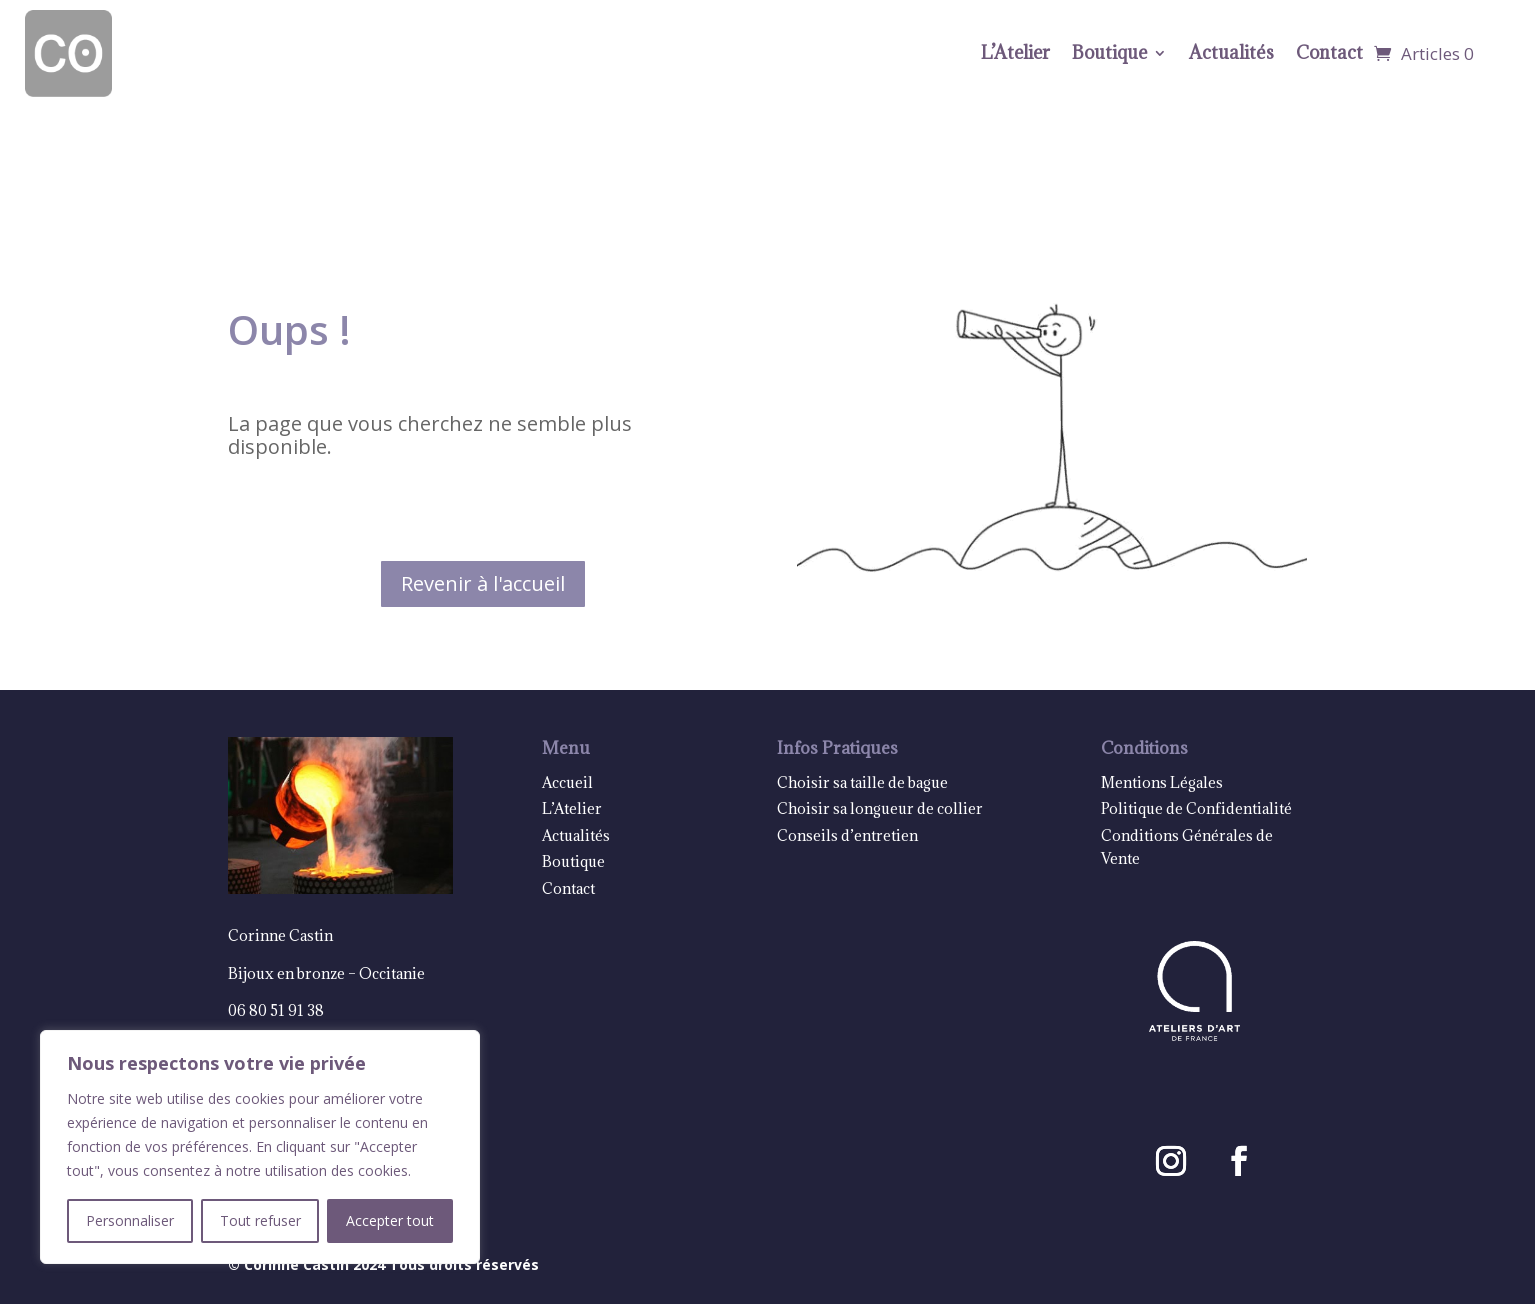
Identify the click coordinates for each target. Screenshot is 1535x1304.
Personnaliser (130, 1220)
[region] (260, 1147)
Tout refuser (260, 1220)
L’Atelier (1015, 52)
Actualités (1231, 52)
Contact (1329, 52)
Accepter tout (390, 1220)
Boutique (1109, 52)
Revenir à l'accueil (483, 583)
